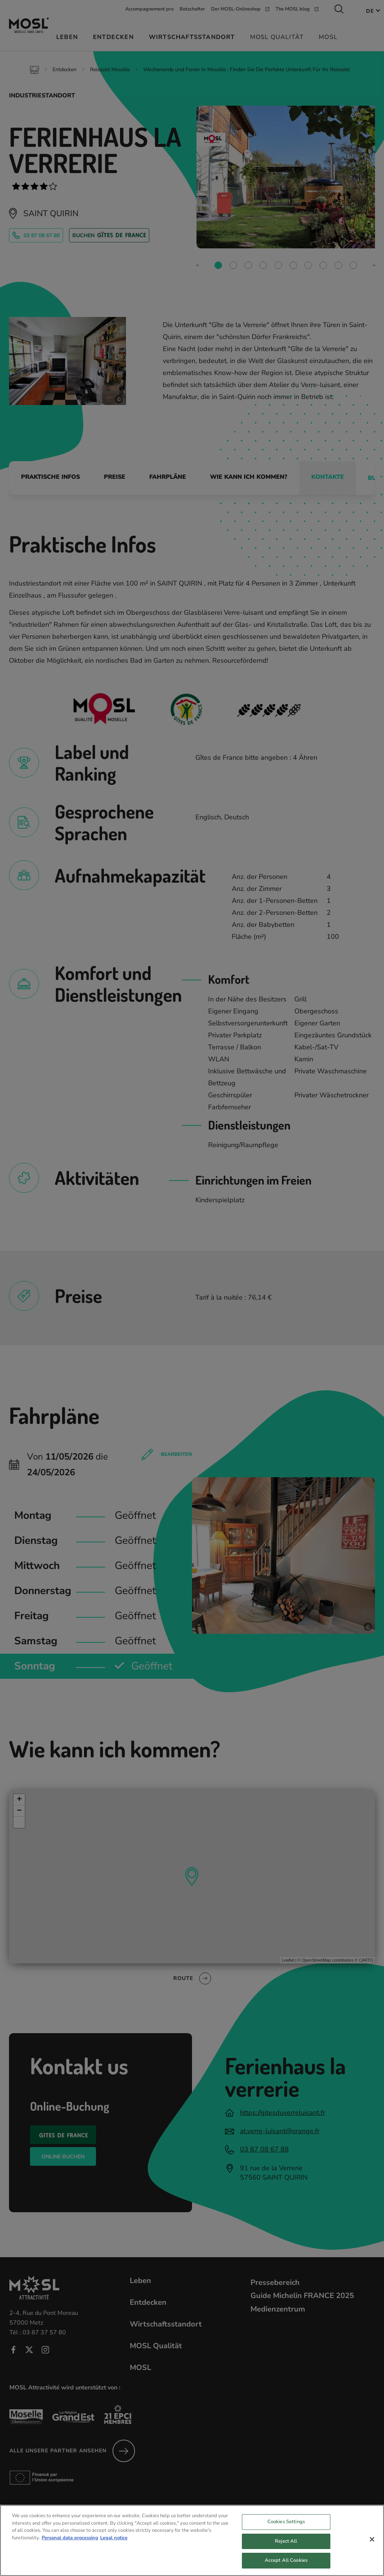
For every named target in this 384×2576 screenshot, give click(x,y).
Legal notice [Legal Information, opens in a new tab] (114, 2545)
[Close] (372, 2547)
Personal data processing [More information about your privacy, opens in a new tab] (70, 2545)
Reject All (286, 2549)
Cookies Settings (286, 2529)
